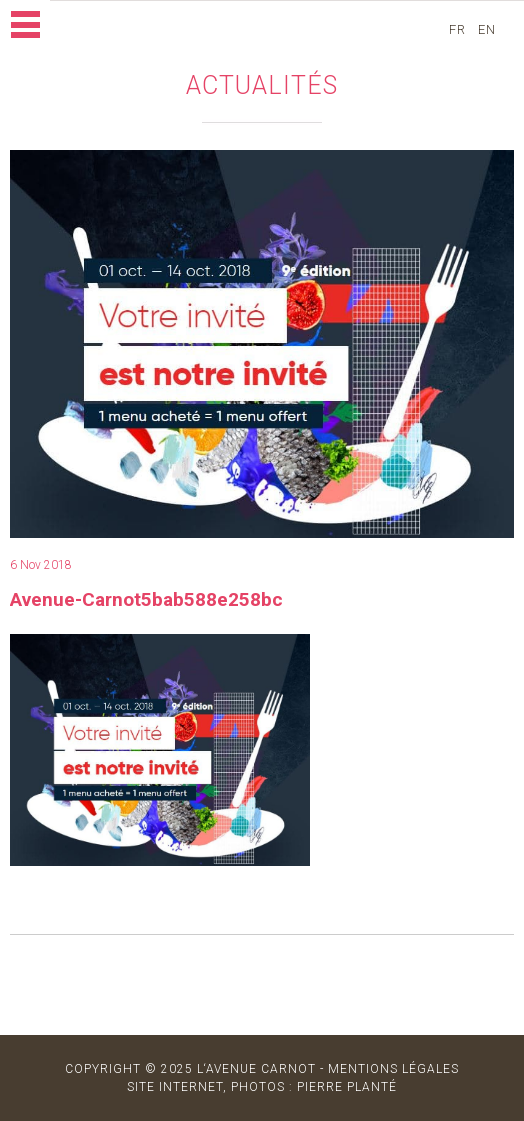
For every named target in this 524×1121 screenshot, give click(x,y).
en (489, 29)
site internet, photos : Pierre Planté (262, 1087)
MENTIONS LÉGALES (393, 1069)
